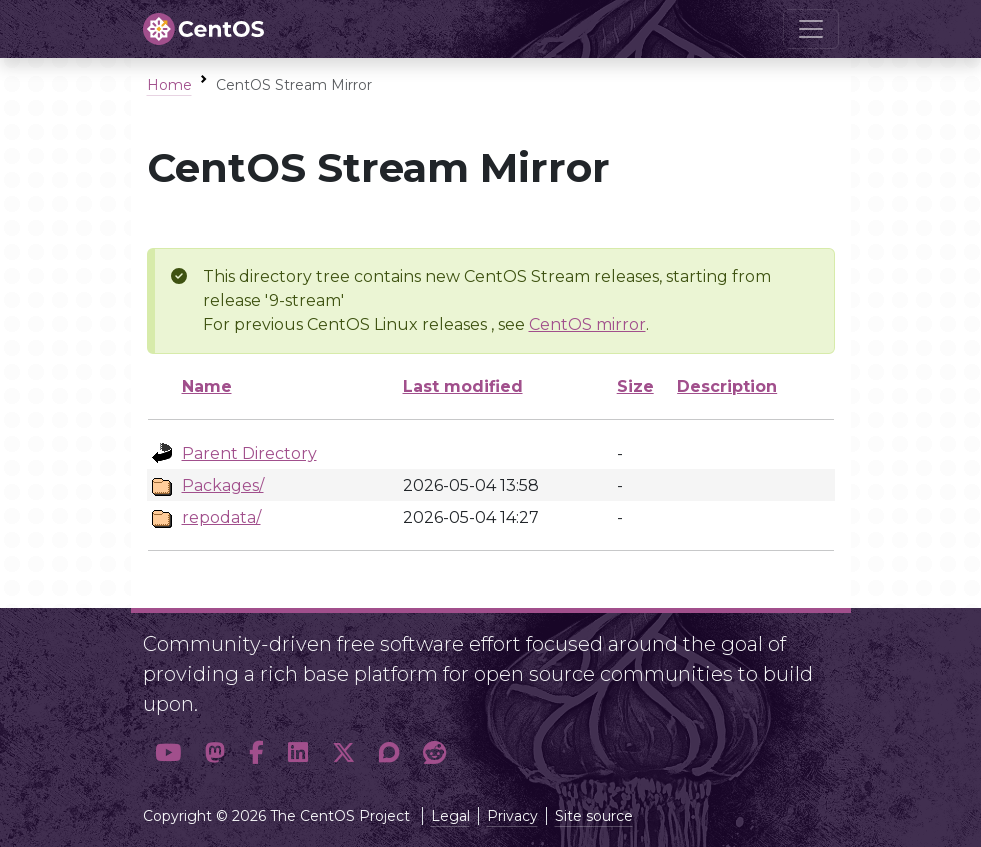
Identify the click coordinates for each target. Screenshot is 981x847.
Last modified (463, 386)
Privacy (512, 816)
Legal (450, 816)
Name (207, 386)
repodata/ (221, 517)
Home (169, 85)
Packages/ (223, 485)
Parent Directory (249, 453)
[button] (168, 752)
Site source (594, 816)
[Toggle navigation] (811, 29)
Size (635, 386)
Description (727, 386)
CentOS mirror (587, 324)
